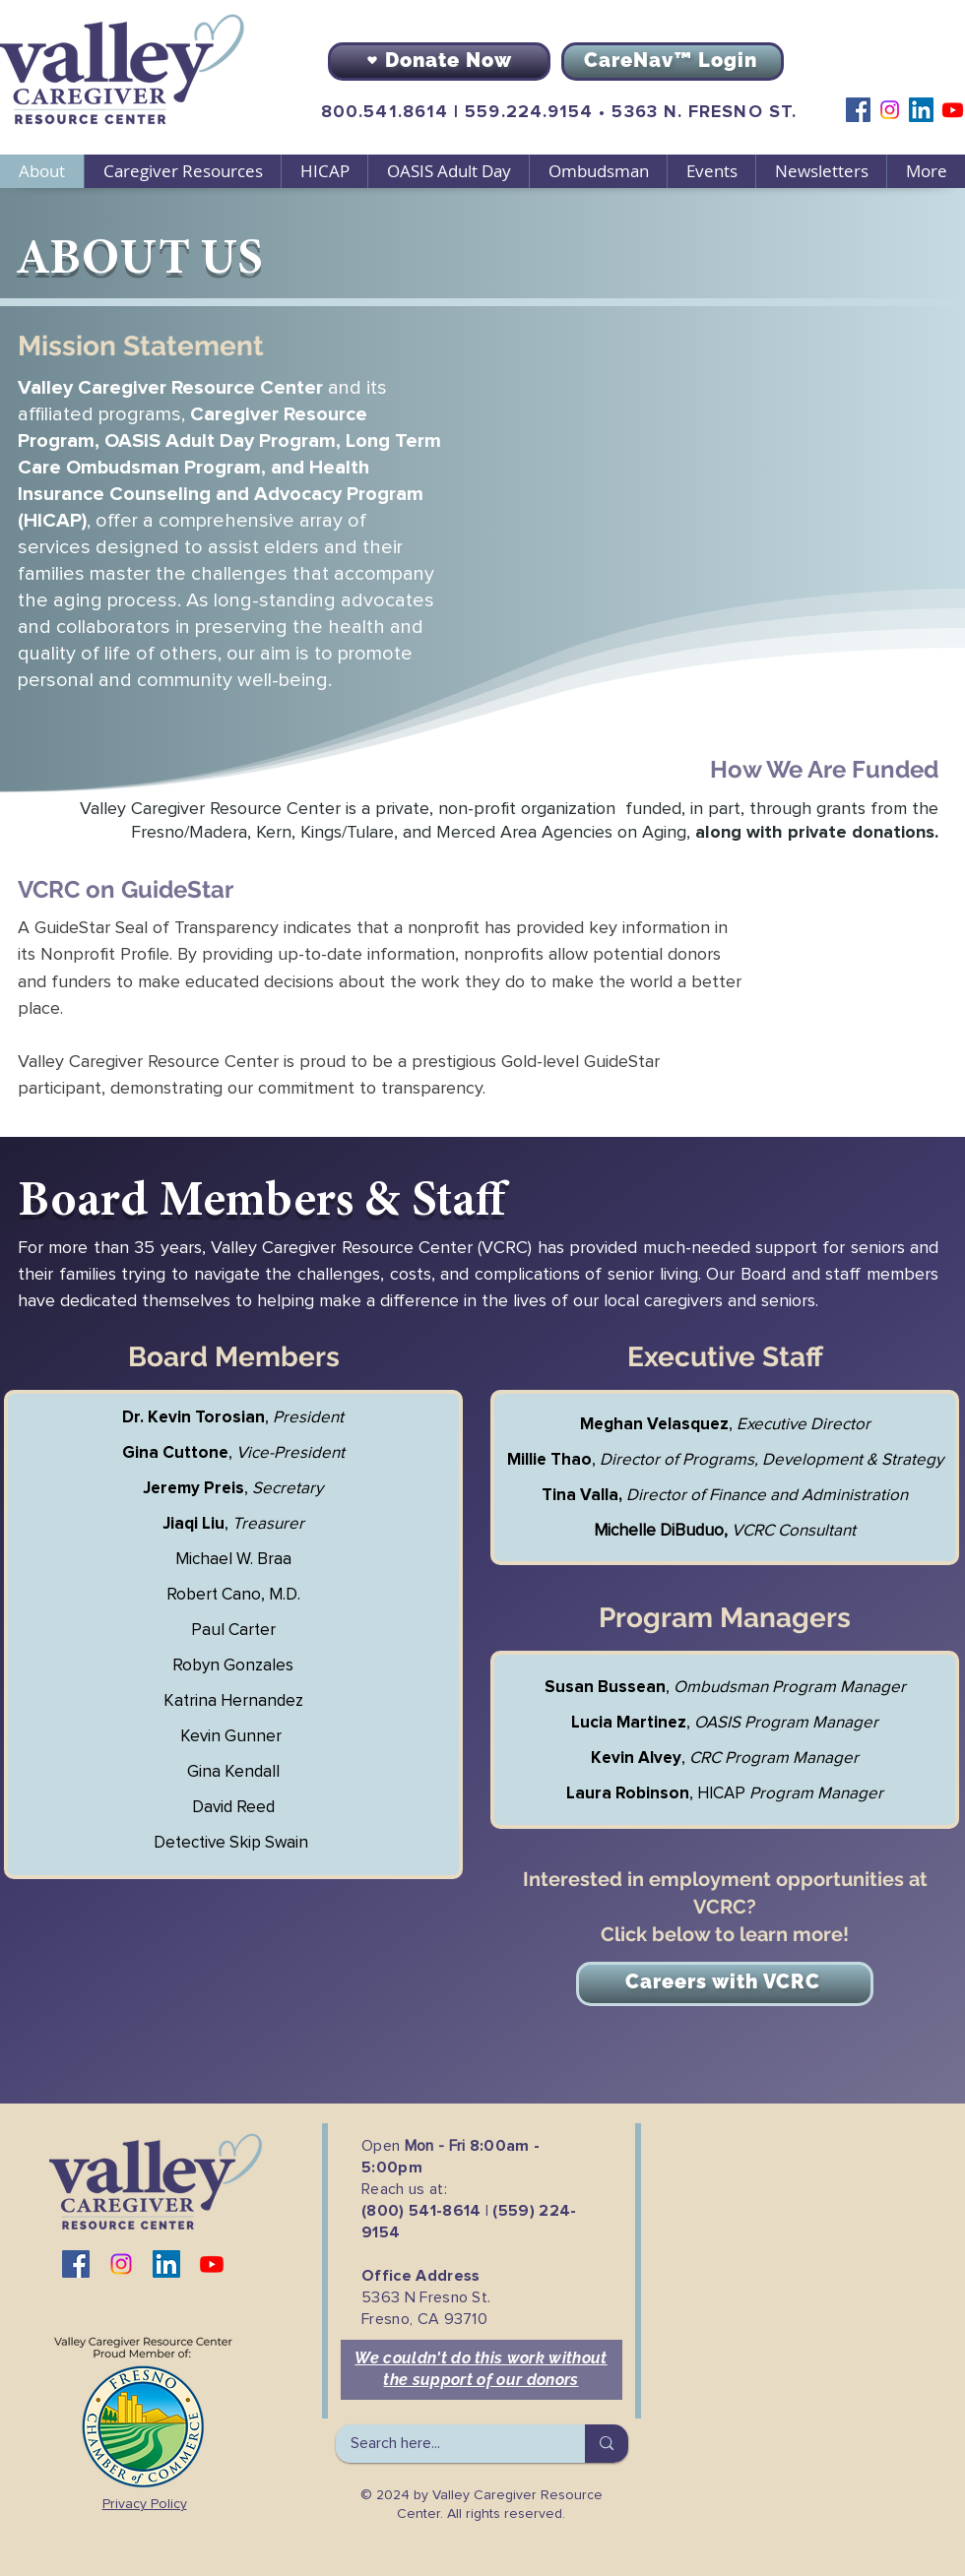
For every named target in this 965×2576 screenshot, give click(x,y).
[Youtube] (952, 109)
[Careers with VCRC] (724, 1984)
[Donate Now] (439, 61)
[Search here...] (447, 2443)
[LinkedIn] (921, 109)
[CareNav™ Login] (672, 61)
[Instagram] (889, 109)
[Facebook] (858, 109)
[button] (182, 171)
